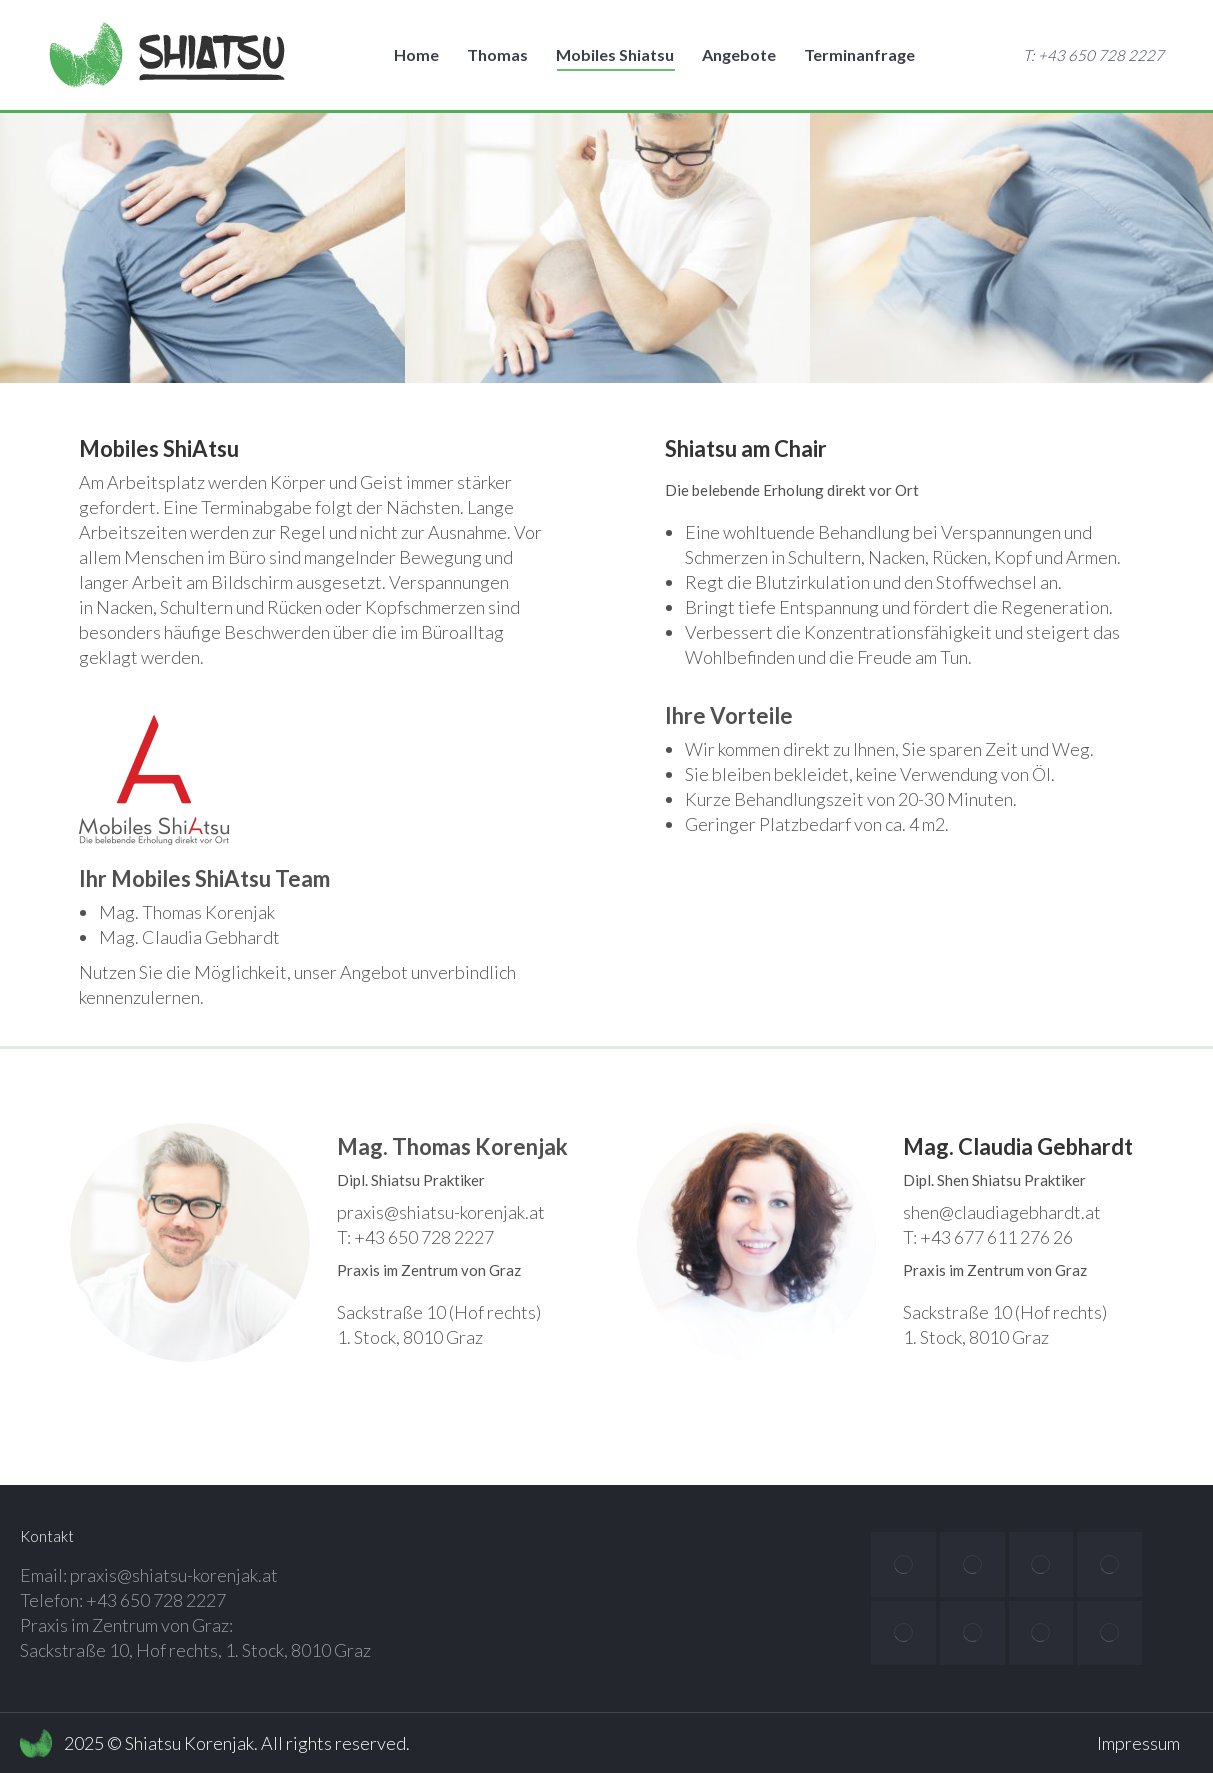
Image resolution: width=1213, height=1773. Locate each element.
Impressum (1138, 1743)
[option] (202, 248)
